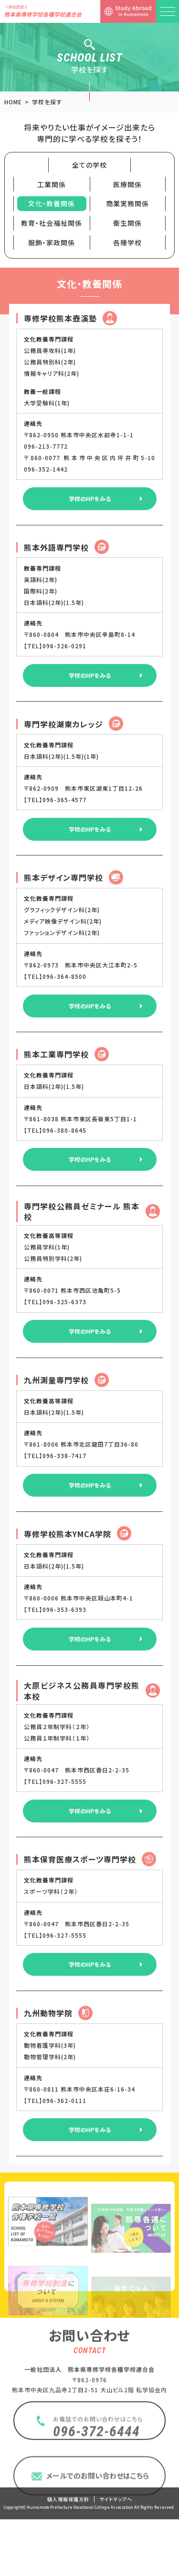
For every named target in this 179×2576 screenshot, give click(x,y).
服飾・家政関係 (51, 242)
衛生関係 (127, 223)
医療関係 (127, 184)
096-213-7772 (47, 446)
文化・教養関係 (51, 203)
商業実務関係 (127, 203)
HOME (13, 102)
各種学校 (127, 242)
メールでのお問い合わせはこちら (97, 2531)
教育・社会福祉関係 (51, 223)
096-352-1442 (46, 469)
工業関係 (51, 184)
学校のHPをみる (90, 498)
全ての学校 (89, 165)
